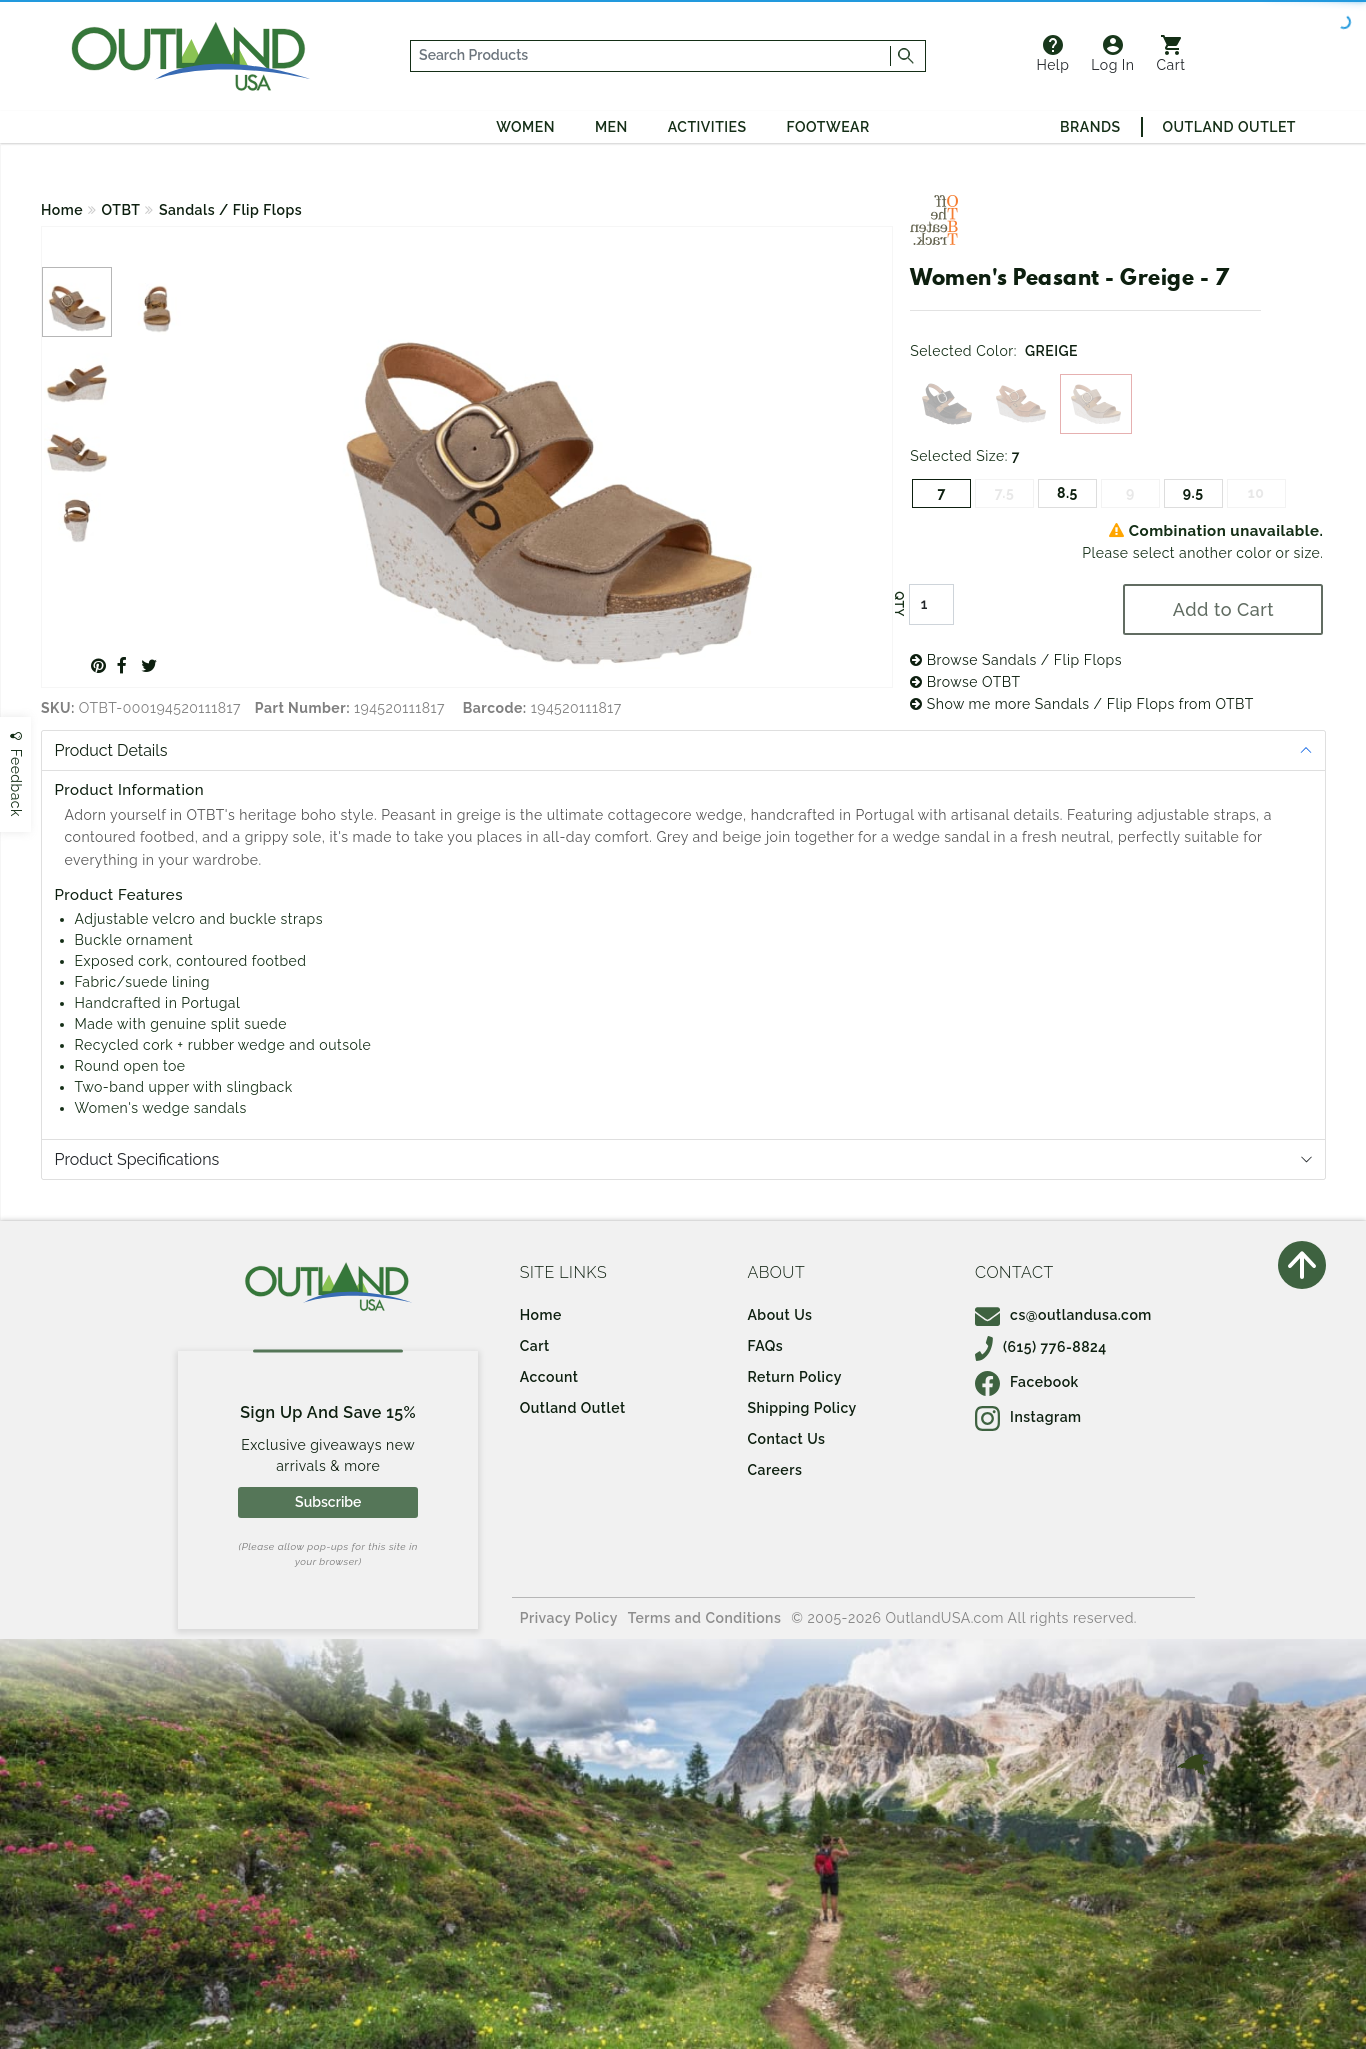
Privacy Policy (569, 1618)
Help (1052, 54)
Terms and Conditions (705, 1618)
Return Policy (794, 1377)
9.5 (1193, 493)
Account (549, 1377)
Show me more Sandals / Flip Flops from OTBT (1082, 704)
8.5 (1067, 493)
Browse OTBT (965, 682)
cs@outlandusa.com (1063, 1315)
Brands (1090, 127)
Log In (1112, 54)
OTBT (121, 210)
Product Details (111, 750)
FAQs (765, 1346)
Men (611, 127)
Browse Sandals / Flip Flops (1016, 660)
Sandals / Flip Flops (230, 210)
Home (62, 210)
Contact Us (786, 1439)
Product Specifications (137, 1159)
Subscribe (328, 1502)
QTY (899, 604)
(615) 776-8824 (1041, 1347)
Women (525, 127)
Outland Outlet (1229, 127)
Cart (1171, 54)
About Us (779, 1315)
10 (1256, 493)
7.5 (1005, 493)
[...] (651, 56)
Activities (707, 127)
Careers (774, 1470)
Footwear (828, 127)
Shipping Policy (801, 1408)
